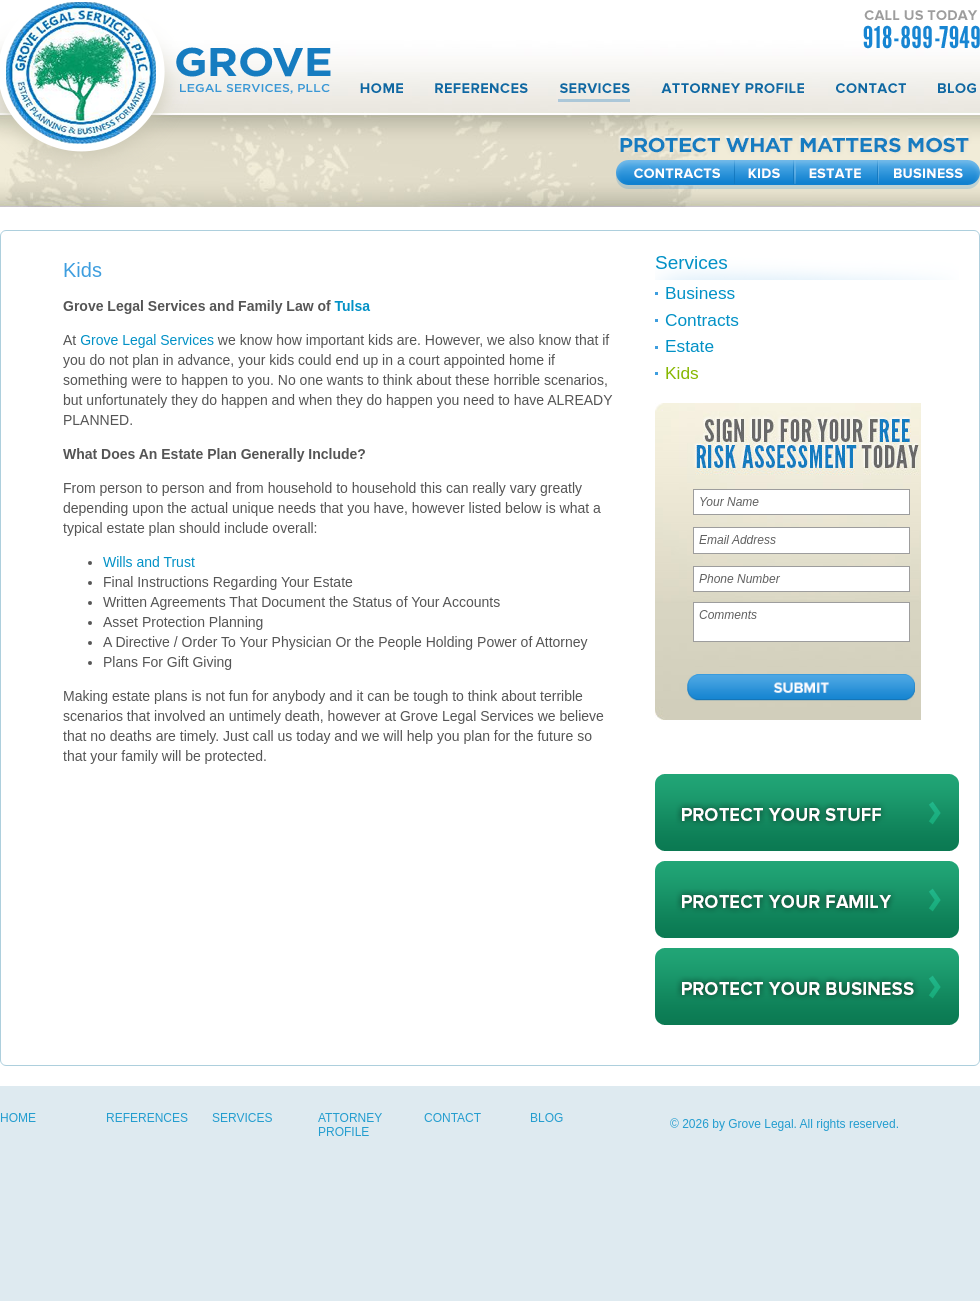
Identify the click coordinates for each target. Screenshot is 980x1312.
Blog (956, 92)
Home (382, 92)
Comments (801, 622)
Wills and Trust (149, 562)
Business (929, 174)
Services (594, 92)
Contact (870, 92)
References (481, 92)
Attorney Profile (732, 92)
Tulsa (354, 306)
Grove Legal (760, 1124)
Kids (765, 174)
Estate (836, 174)
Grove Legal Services (147, 340)
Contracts (675, 174)
